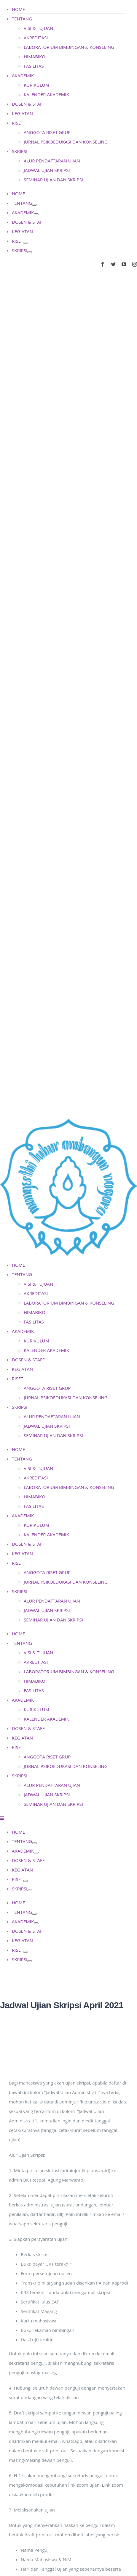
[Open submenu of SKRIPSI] (29, 252)
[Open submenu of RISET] (25, 243)
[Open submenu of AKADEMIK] (36, 214)
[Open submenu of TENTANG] (34, 205)
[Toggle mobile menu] (2, 1818)
